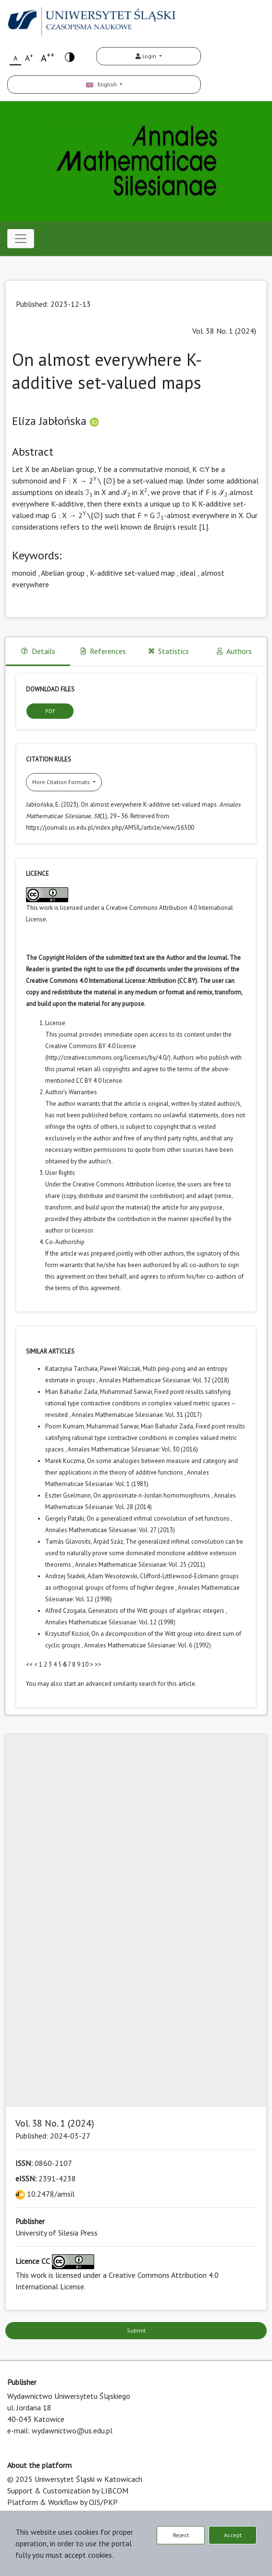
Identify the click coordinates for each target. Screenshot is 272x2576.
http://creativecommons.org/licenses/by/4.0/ (108, 1057)
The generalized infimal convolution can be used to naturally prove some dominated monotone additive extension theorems (144, 1553)
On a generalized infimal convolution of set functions (159, 1518)
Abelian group (63, 573)
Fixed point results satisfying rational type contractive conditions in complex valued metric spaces (145, 1437)
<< (29, 1664)
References (103, 651)
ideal (188, 573)
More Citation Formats (61, 782)
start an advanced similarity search (110, 1684)
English (102, 84)
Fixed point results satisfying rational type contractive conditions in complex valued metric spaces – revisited (140, 1403)
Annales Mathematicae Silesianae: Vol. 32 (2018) (164, 1380)
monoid (24, 573)
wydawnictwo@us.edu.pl (72, 2430)
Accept (233, 2535)
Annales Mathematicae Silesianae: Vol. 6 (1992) (147, 1645)
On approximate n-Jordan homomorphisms (152, 1495)
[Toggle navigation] (20, 238)
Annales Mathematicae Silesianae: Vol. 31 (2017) (137, 1415)
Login (147, 56)
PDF (50, 710)
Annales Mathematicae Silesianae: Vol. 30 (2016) (133, 1449)
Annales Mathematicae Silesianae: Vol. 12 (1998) (110, 1622)
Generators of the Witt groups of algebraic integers (157, 1611)
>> (98, 1664)
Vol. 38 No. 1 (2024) (224, 331)
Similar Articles (50, 1351)
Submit (136, 2330)
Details (38, 651)
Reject (181, 2535)
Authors (234, 651)
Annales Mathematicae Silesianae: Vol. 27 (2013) (110, 1530)
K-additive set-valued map (132, 573)
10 (85, 1664)
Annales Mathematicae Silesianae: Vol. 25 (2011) (140, 1564)
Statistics (168, 651)
